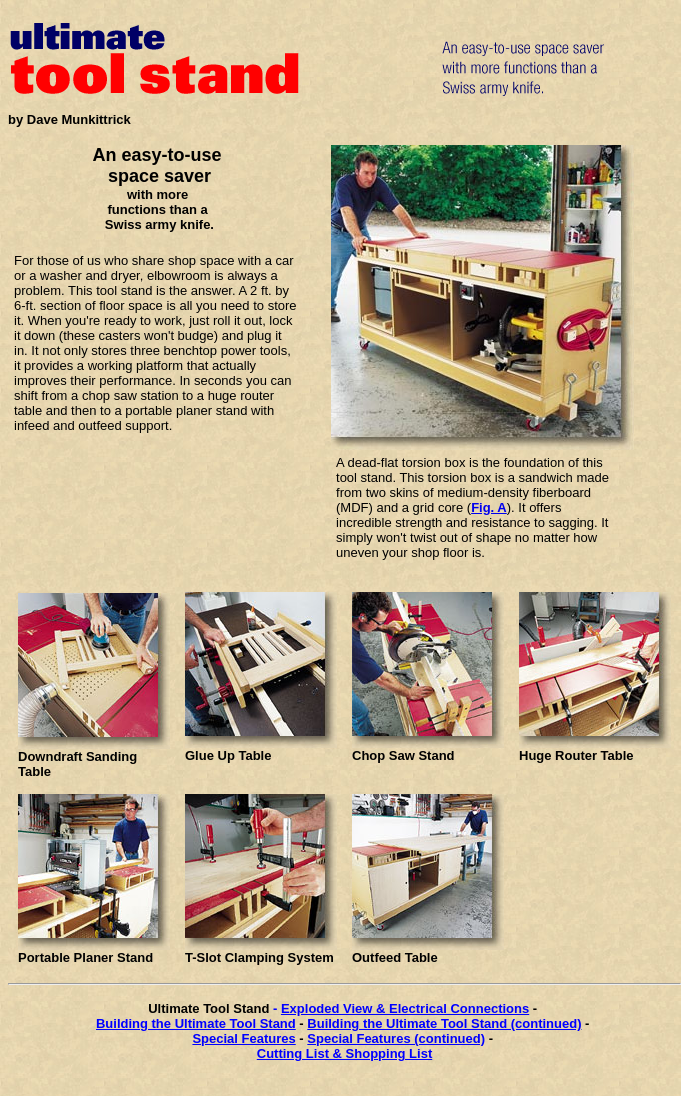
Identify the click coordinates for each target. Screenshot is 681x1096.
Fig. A (489, 507)
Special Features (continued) (396, 1038)
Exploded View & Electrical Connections (405, 1008)
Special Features (243, 1038)
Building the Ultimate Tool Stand (196, 1023)
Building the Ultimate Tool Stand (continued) (444, 1023)
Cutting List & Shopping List (344, 1053)
